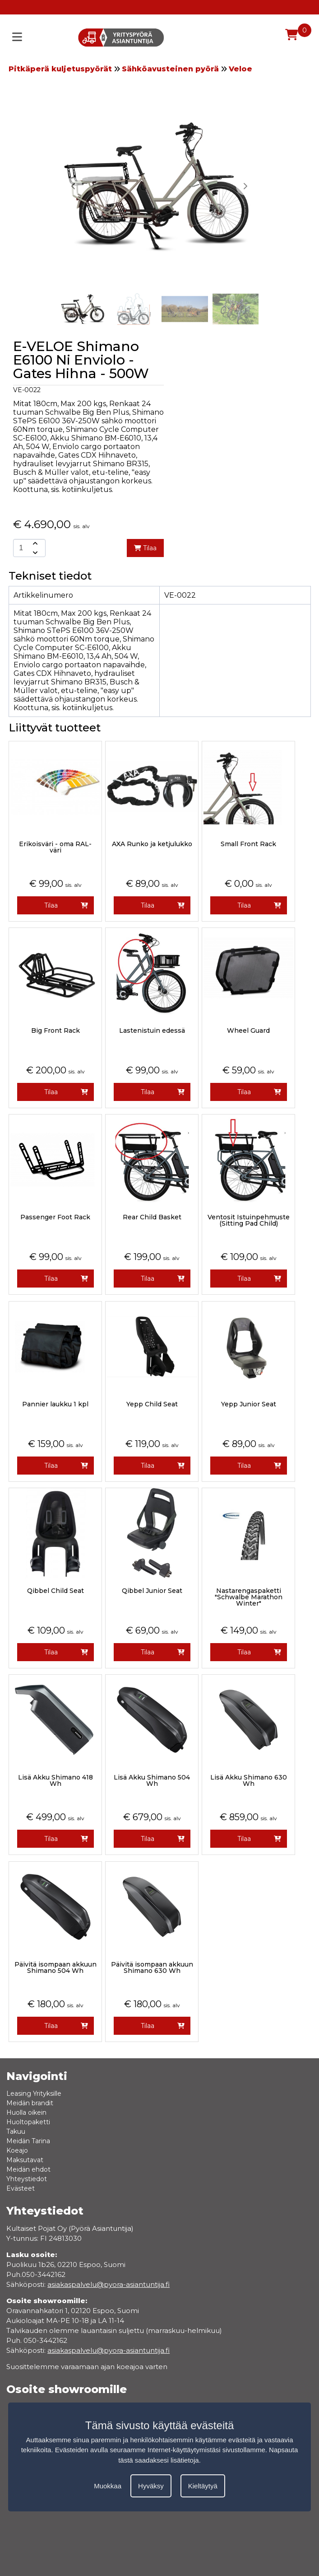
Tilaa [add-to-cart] (145, 548)
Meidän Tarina (28, 2141)
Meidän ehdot (28, 2169)
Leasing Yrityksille (33, 2093)
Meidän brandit (29, 2103)
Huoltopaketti (28, 2122)
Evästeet (20, 2188)
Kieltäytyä (202, 2486)
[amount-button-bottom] (34, 552)
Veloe (240, 69)
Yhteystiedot (26, 2179)
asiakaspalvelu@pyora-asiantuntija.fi (108, 2350)
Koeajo (17, 2150)
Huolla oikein (26, 2112)
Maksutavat (24, 2160)
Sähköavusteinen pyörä (170, 69)
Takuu (15, 2131)
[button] (245, 186)
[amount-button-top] (34, 543)
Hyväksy (151, 2486)
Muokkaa (107, 2486)
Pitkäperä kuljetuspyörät (60, 69)
